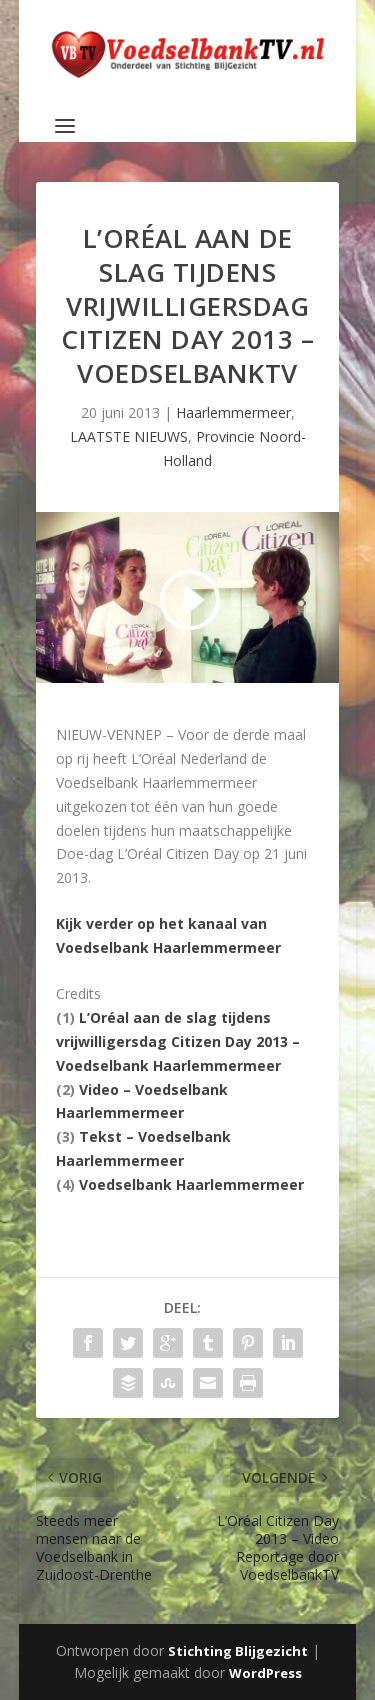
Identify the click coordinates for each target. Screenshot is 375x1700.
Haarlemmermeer (233, 412)
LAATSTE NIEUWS (129, 436)
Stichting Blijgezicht (238, 1651)
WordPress (265, 1673)
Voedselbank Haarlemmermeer (191, 1184)
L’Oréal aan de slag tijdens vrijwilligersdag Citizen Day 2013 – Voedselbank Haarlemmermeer (178, 1041)
